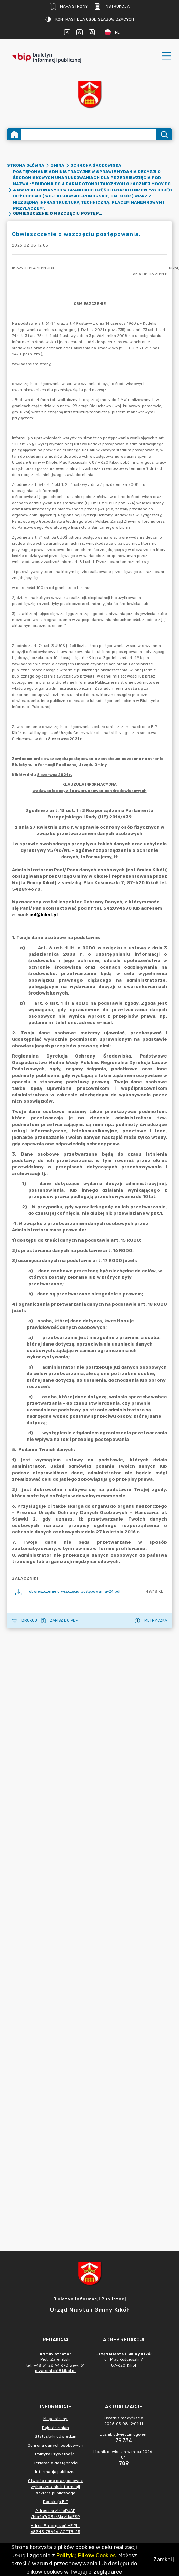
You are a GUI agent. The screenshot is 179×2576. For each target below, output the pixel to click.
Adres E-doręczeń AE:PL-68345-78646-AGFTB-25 (55, 2528)
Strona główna (25, 165)
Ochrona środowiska (95, 165)
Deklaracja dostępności (55, 2463)
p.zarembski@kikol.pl (55, 2371)
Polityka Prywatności (55, 2454)
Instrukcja (112, 6)
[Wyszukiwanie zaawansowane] (88, 134)
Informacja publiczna (55, 2471)
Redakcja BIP (55, 2501)
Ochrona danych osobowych (55, 2445)
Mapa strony (69, 6)
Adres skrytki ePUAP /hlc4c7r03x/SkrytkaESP (55, 2513)
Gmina (57, 165)
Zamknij (163, 2559)
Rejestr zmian (55, 2427)
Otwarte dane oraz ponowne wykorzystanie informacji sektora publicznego (55, 2486)
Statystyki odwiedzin (55, 2436)
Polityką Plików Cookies (86, 2555)
